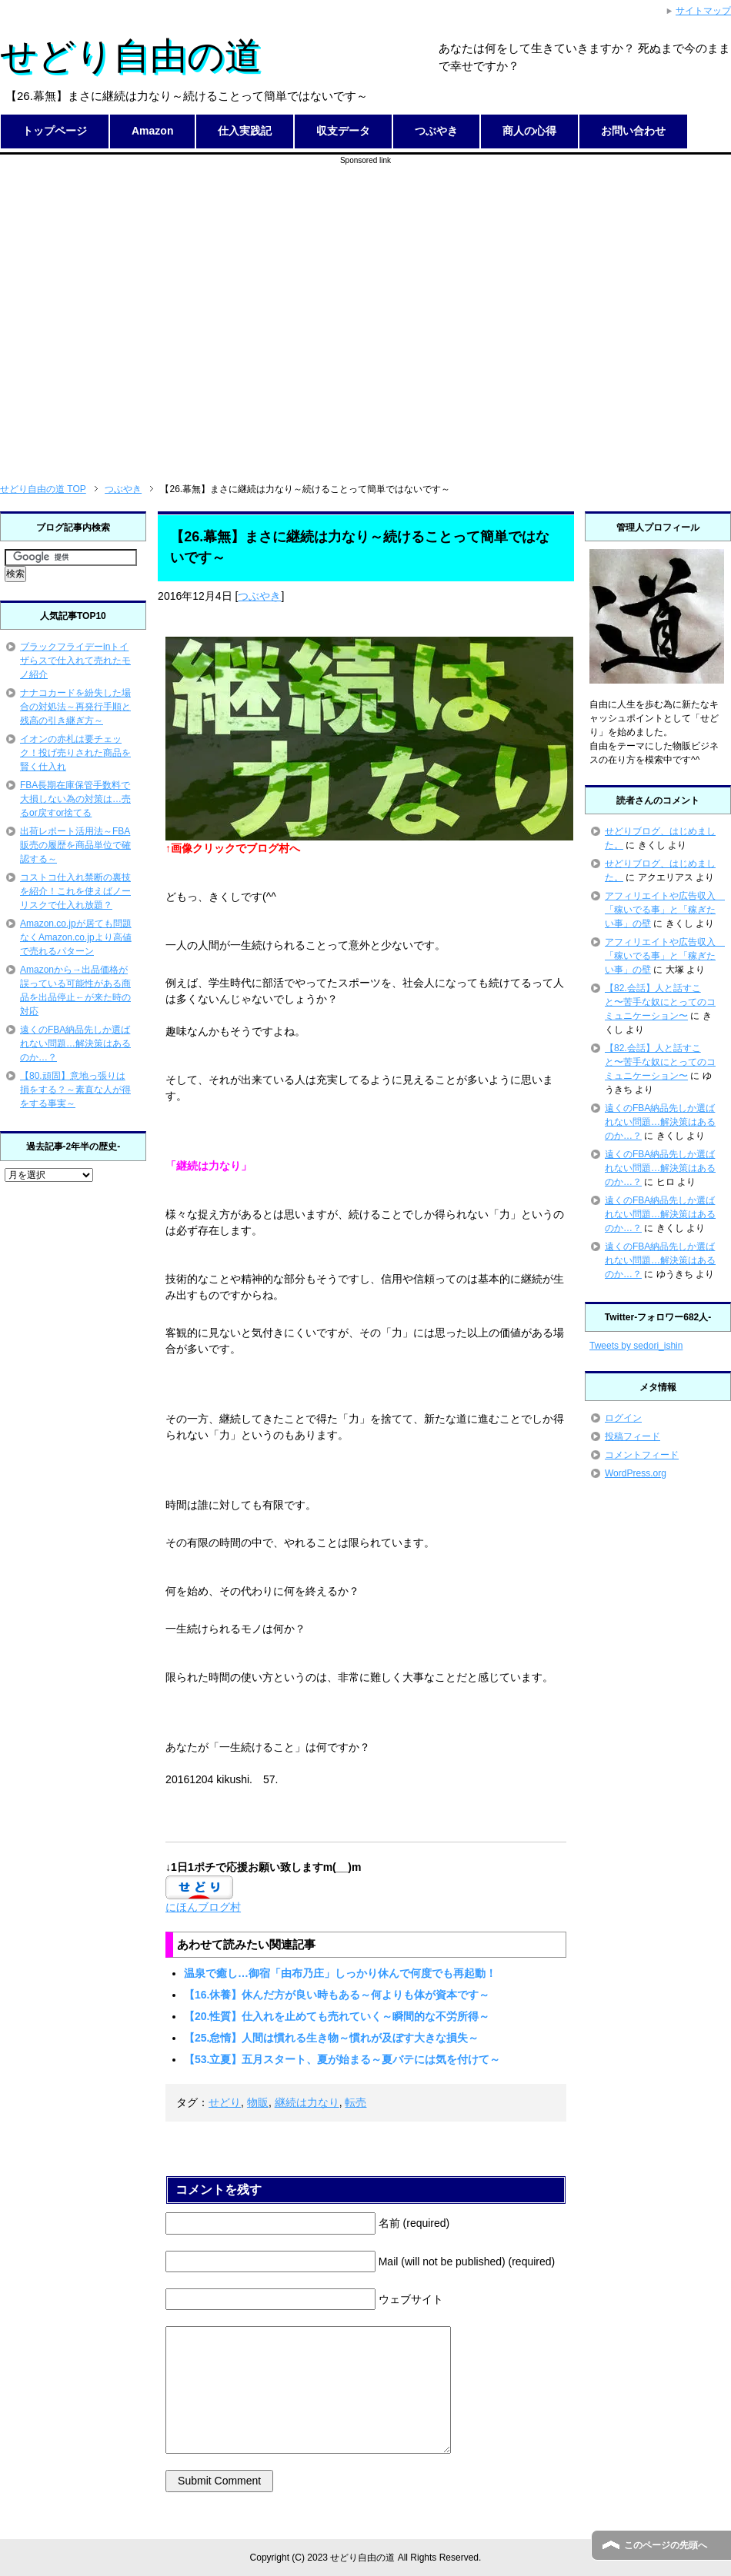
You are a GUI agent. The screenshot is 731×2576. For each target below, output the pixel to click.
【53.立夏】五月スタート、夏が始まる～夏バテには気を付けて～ (342, 2059)
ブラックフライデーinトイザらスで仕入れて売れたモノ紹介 (75, 660)
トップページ (54, 131)
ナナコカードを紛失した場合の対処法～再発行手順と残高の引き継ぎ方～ (75, 706)
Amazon (152, 131)
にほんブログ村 (203, 1907)
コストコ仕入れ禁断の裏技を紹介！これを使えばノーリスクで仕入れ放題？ (75, 891)
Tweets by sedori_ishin (636, 1345)
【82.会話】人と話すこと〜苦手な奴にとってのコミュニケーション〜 (660, 1002)
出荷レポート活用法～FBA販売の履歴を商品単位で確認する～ (75, 845)
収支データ (343, 131)
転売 (355, 2102)
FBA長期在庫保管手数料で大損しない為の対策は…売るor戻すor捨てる (75, 799)
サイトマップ (703, 10)
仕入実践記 (245, 131)
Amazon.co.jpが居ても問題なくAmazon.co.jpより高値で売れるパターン (76, 937)
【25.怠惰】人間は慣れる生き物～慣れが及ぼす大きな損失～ (331, 2038)
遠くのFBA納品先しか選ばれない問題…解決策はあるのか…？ (75, 1043)
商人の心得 (529, 131)
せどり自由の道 (131, 55)
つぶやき (436, 131)
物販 (258, 2102)
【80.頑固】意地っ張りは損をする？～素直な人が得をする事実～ (75, 1089)
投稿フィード (632, 1436)
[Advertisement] (144, 310)
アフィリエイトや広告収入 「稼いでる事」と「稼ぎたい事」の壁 (665, 909)
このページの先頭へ (665, 2545)
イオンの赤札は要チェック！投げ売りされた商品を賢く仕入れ (75, 753)
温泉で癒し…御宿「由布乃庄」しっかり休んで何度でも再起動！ (340, 1973)
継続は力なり (307, 2102)
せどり (225, 2102)
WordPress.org (635, 1473)
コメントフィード (642, 1454)
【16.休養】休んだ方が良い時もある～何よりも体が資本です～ (336, 1995)
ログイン (623, 1418)
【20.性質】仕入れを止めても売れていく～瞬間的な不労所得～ (336, 2016)
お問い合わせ (633, 131)
